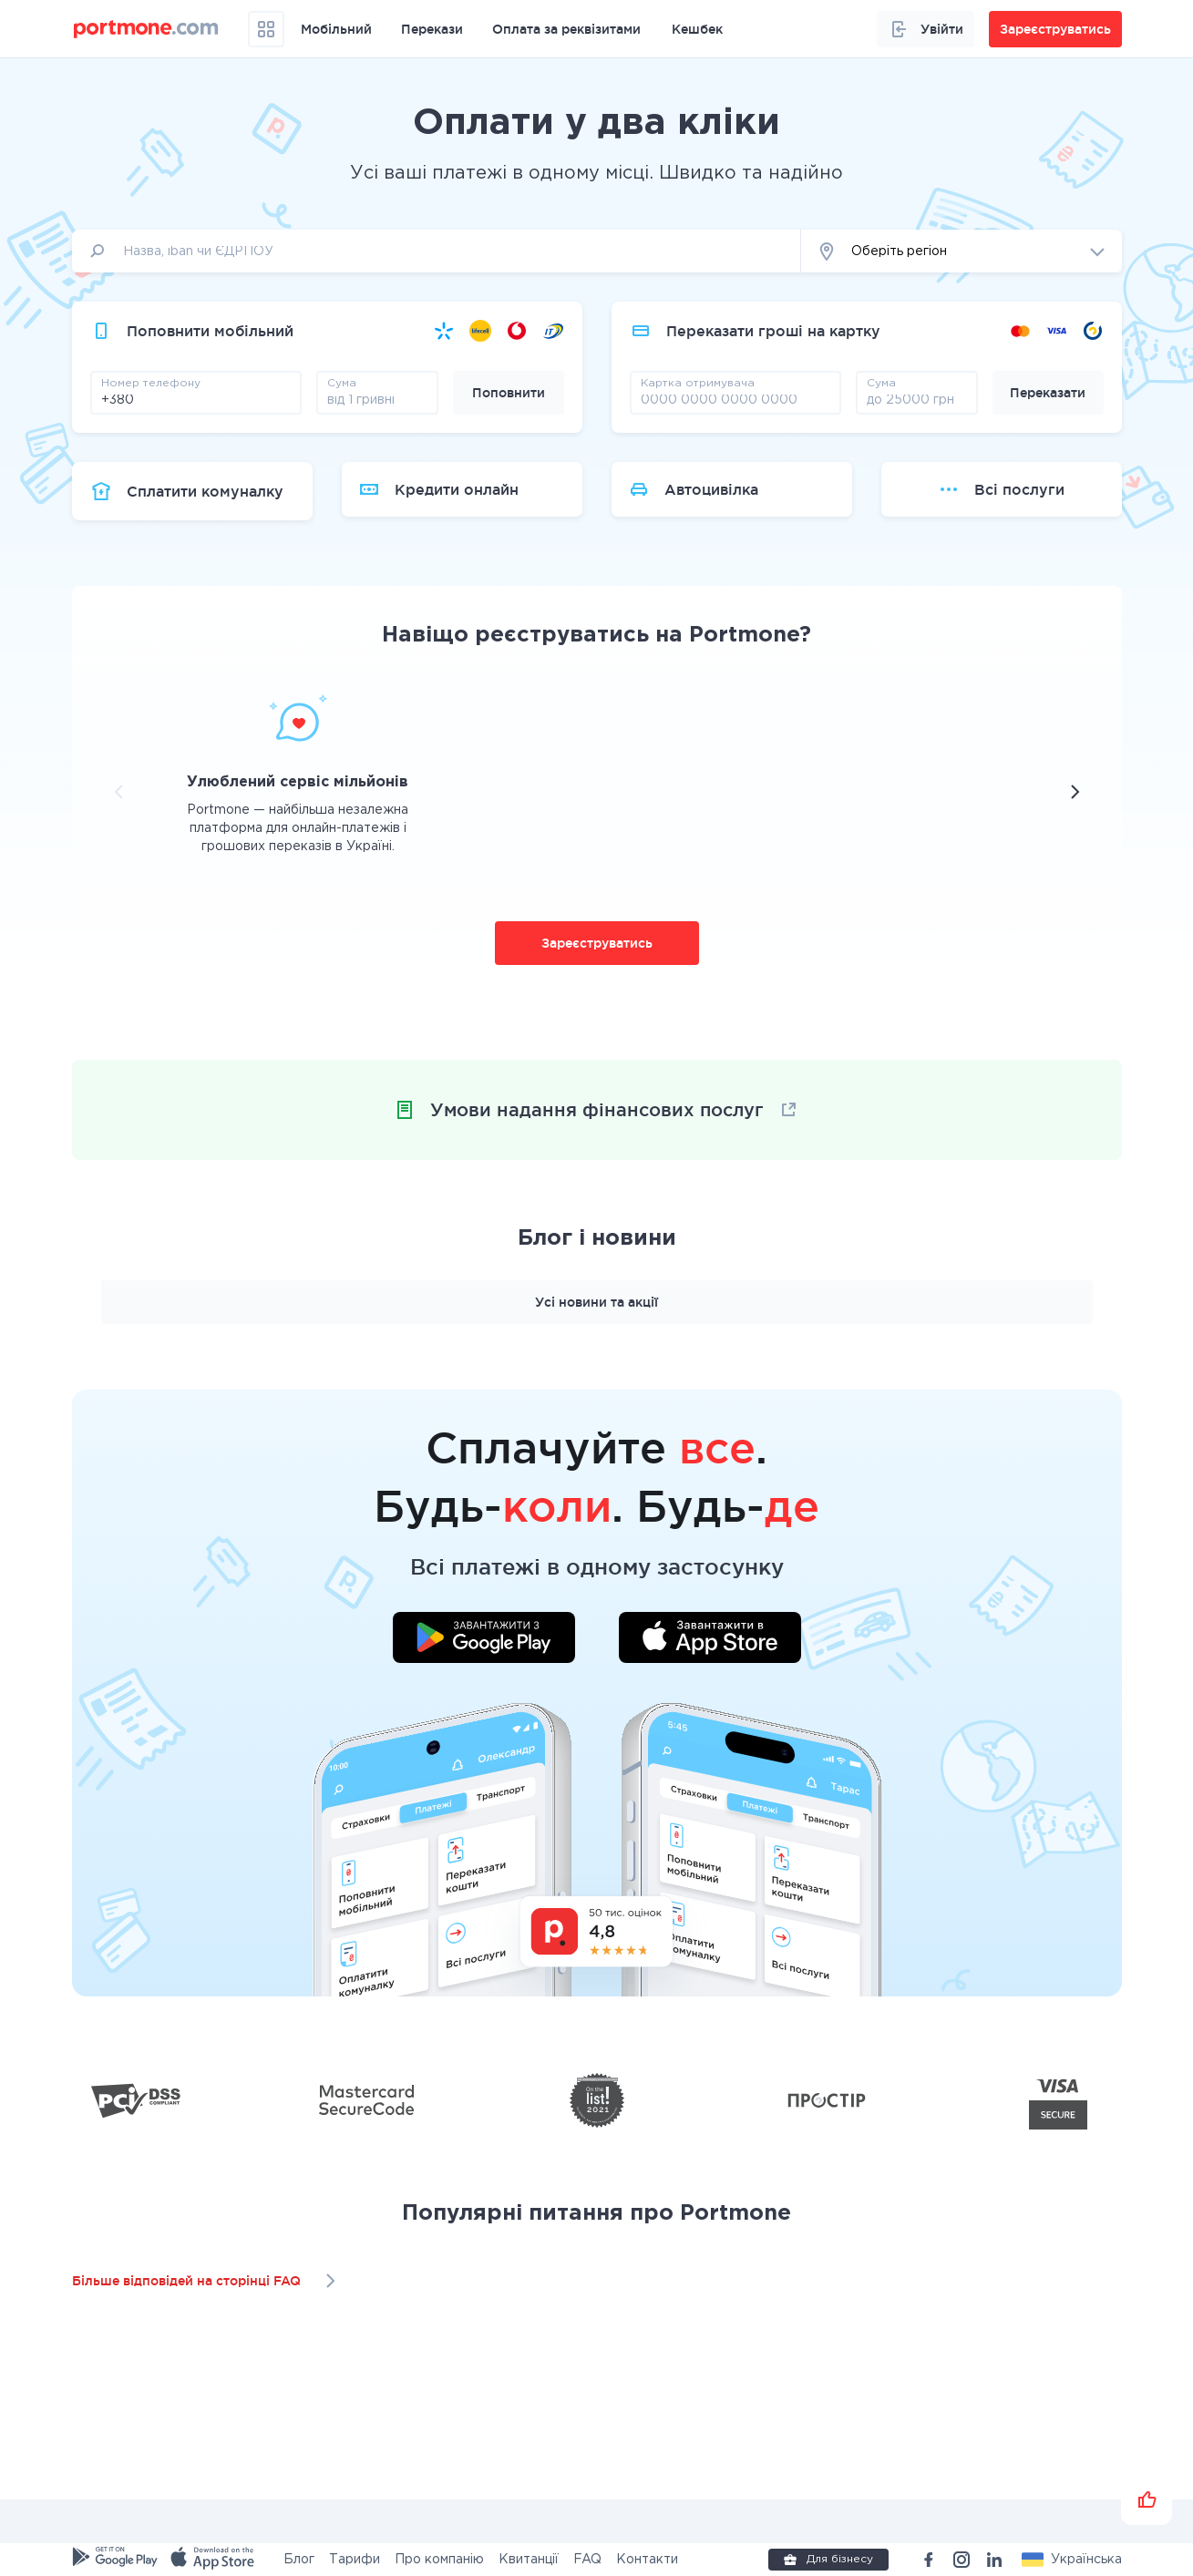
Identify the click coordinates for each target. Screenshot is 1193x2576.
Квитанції (529, 2559)
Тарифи (354, 2559)
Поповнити (508, 392)
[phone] (196, 399)
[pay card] (735, 399)
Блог (298, 2559)
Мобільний (336, 29)
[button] (961, 251)
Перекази (432, 29)
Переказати (1047, 392)
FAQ (587, 2559)
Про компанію (439, 2559)
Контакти (647, 2559)
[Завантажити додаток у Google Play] (484, 1640)
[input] (436, 251)
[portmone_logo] (146, 29)
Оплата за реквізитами (566, 29)
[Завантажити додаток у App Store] (710, 1640)
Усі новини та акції (596, 1302)
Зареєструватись (597, 943)
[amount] (377, 399)
